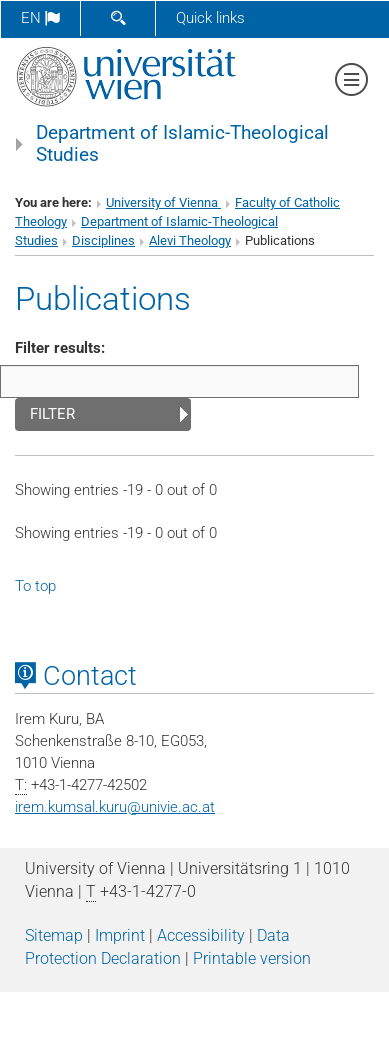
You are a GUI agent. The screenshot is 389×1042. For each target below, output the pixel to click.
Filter (52, 414)
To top (35, 586)
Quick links (210, 18)
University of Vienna (163, 202)
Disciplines (103, 240)
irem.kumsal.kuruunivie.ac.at (115, 807)
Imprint (120, 935)
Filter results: (60, 348)
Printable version (252, 958)
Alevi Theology (190, 240)
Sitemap (54, 935)
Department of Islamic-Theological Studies (182, 144)
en (40, 18)
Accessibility (201, 935)
